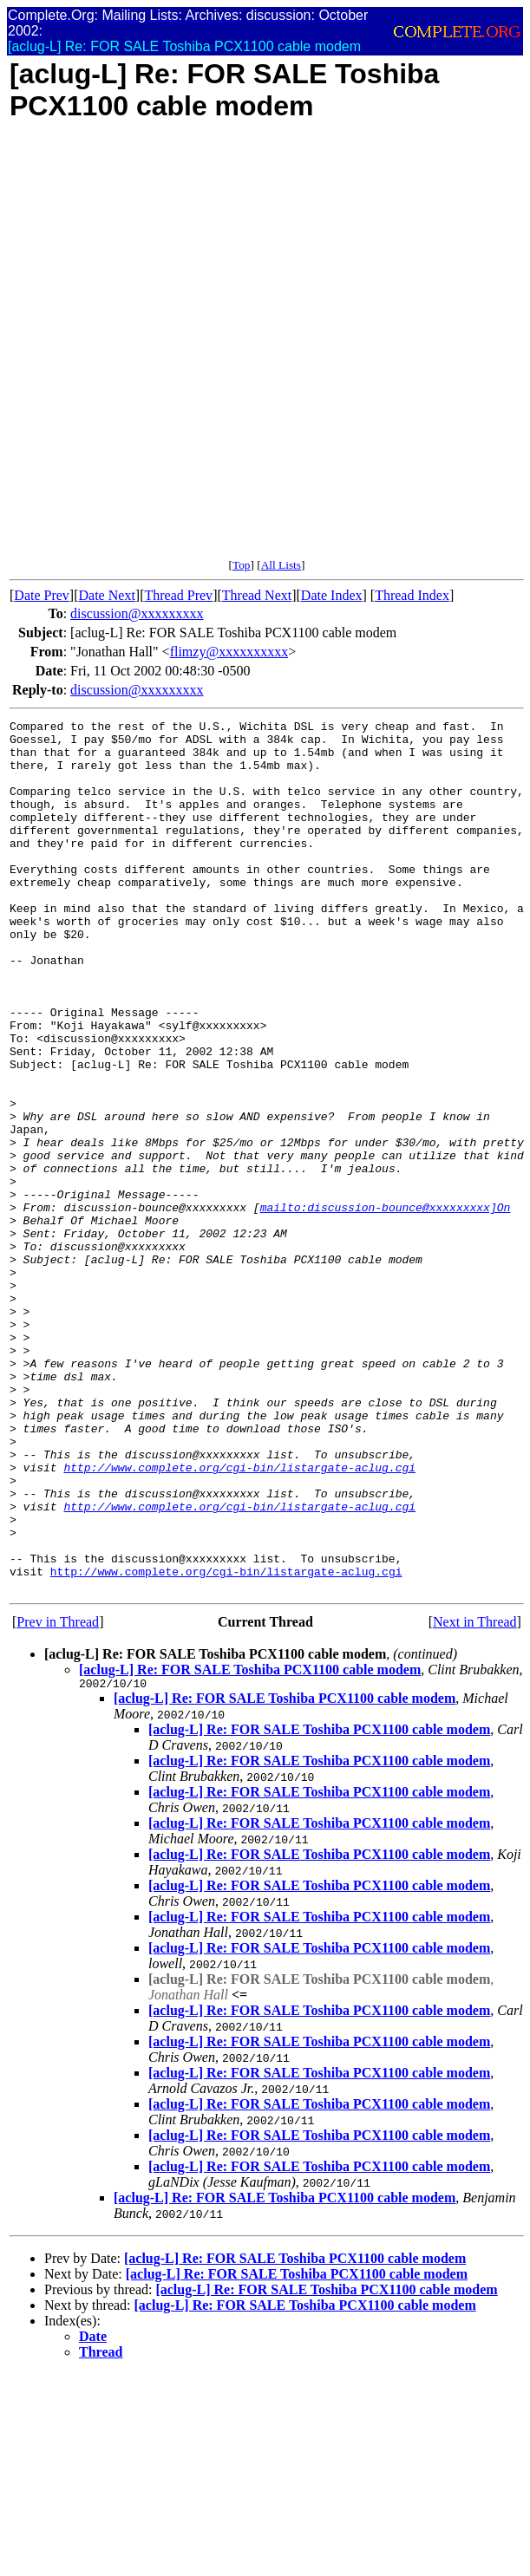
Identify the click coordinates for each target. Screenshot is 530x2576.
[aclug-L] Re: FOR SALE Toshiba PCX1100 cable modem (250, 1843)
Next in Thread (475, 1796)
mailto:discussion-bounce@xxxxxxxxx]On (385, 1306)
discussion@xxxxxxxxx (136, 613)
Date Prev (41, 595)
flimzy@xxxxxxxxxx (229, 651)
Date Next (107, 595)
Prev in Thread (57, 1796)
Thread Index (412, 595)
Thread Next (256, 595)
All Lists (281, 564)
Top (241, 564)
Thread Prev (178, 595)
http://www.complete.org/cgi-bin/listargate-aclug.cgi (239, 1618)
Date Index (332, 595)
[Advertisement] (209, 349)
